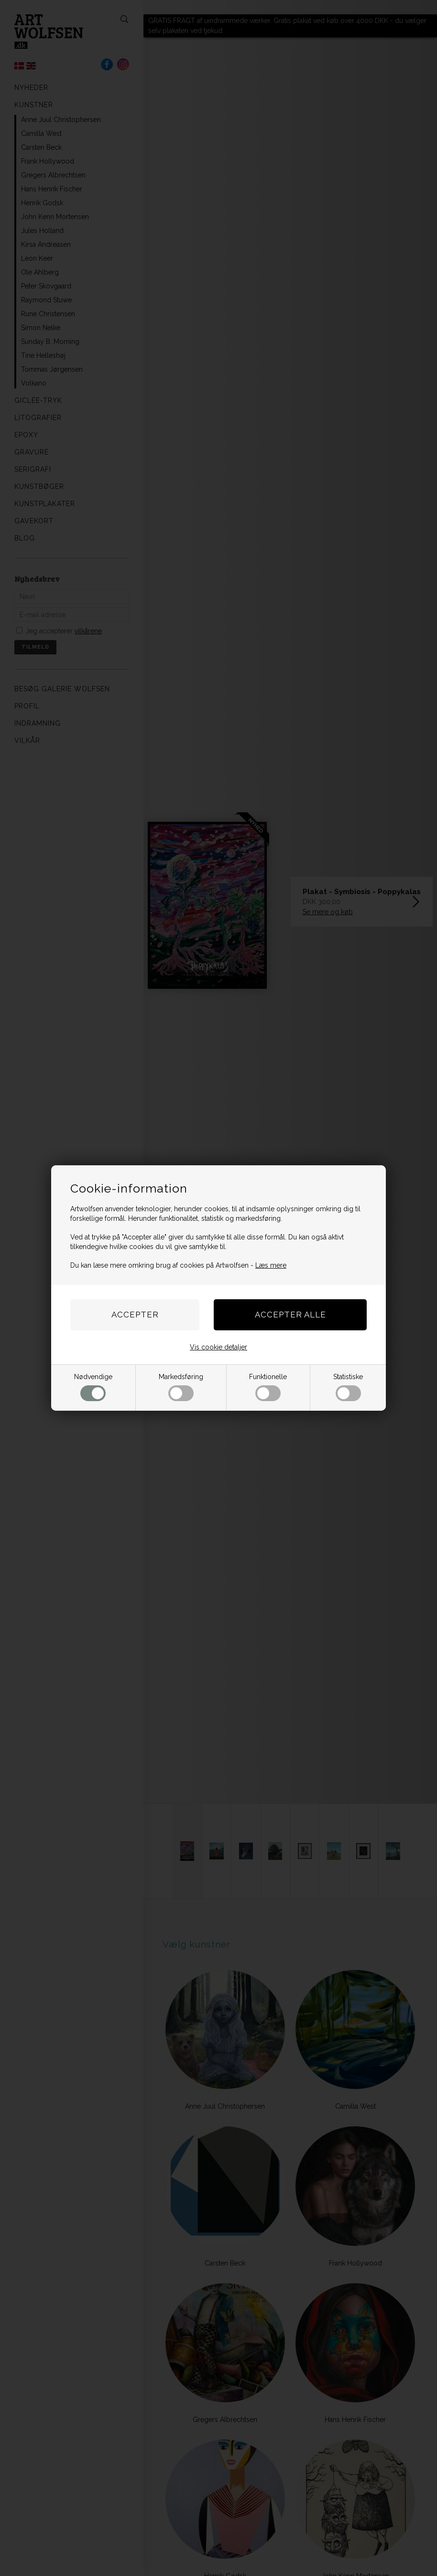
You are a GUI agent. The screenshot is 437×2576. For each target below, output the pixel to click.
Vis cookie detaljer (218, 1347)
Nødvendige (93, 1387)
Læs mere (270, 1265)
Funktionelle (268, 1387)
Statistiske (348, 1387)
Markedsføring (181, 1387)
